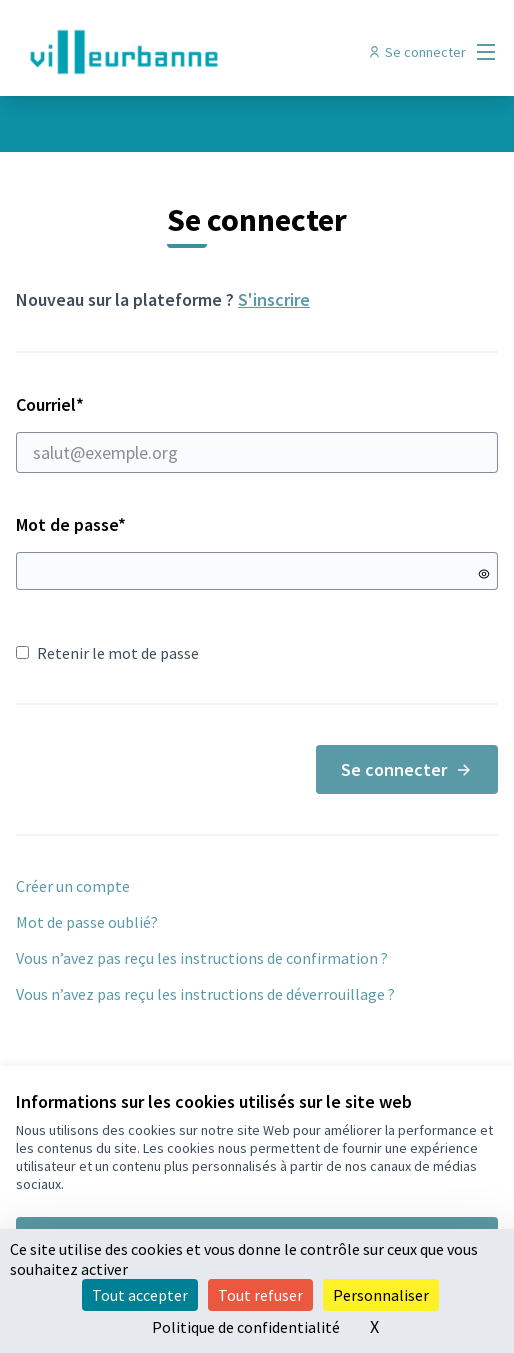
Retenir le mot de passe (107, 653)
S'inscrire (274, 299)
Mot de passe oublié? (87, 922)
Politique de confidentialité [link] (246, 1327)
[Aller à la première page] (195, 52)
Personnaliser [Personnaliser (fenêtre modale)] (381, 1295)
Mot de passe (71, 524)
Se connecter (407, 769)
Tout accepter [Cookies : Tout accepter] (140, 1295)
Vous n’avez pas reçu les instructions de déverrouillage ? (205, 994)
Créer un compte (73, 886)
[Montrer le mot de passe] (484, 574)
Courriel (257, 433)
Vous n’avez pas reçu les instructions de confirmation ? (202, 958)
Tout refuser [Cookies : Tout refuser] (260, 1295)
